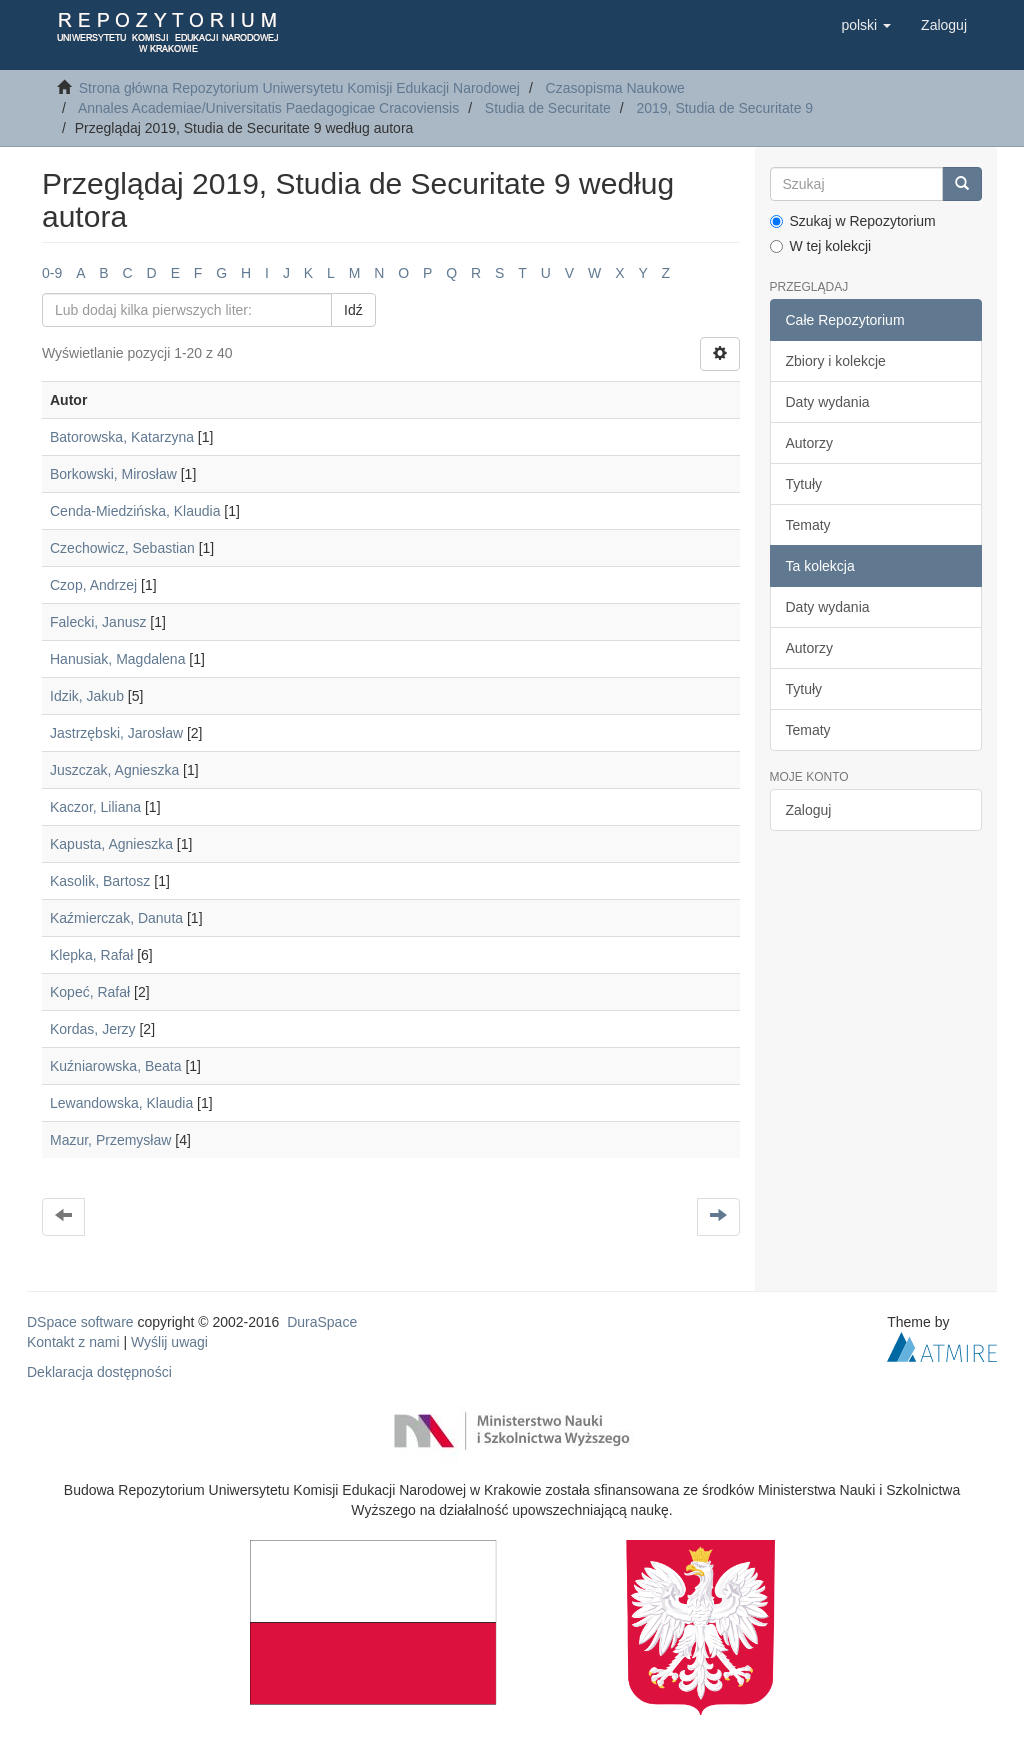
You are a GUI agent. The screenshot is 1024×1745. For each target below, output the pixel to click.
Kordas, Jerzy (93, 1029)
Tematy (808, 525)
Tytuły (804, 484)
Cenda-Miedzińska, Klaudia (135, 511)
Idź (353, 310)
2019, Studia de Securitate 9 (724, 108)
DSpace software (80, 1322)
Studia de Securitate (548, 108)
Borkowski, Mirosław (113, 474)
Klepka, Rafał (91, 955)
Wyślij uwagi (169, 1342)
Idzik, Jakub (87, 696)
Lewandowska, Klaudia (121, 1103)
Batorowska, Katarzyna (122, 437)
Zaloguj (809, 810)
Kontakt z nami (73, 1342)
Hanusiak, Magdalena (117, 659)
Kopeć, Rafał (90, 992)
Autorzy (809, 443)
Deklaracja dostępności (99, 1372)
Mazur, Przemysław (110, 1140)
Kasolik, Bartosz (100, 881)
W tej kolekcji (821, 246)
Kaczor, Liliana (95, 807)
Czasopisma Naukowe (615, 88)
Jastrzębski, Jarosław (116, 733)
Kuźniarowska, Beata (116, 1066)
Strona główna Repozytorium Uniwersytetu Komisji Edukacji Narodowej (299, 88)
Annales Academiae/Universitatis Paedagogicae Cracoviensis (268, 108)
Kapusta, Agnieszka (111, 844)
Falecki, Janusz (98, 622)
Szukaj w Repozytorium (853, 221)
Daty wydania (828, 402)
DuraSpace (322, 1322)
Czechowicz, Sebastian (122, 548)
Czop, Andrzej (93, 585)
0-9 (52, 273)
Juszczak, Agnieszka (114, 770)
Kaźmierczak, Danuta (116, 918)
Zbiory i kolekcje (836, 361)
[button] (866, 25)
